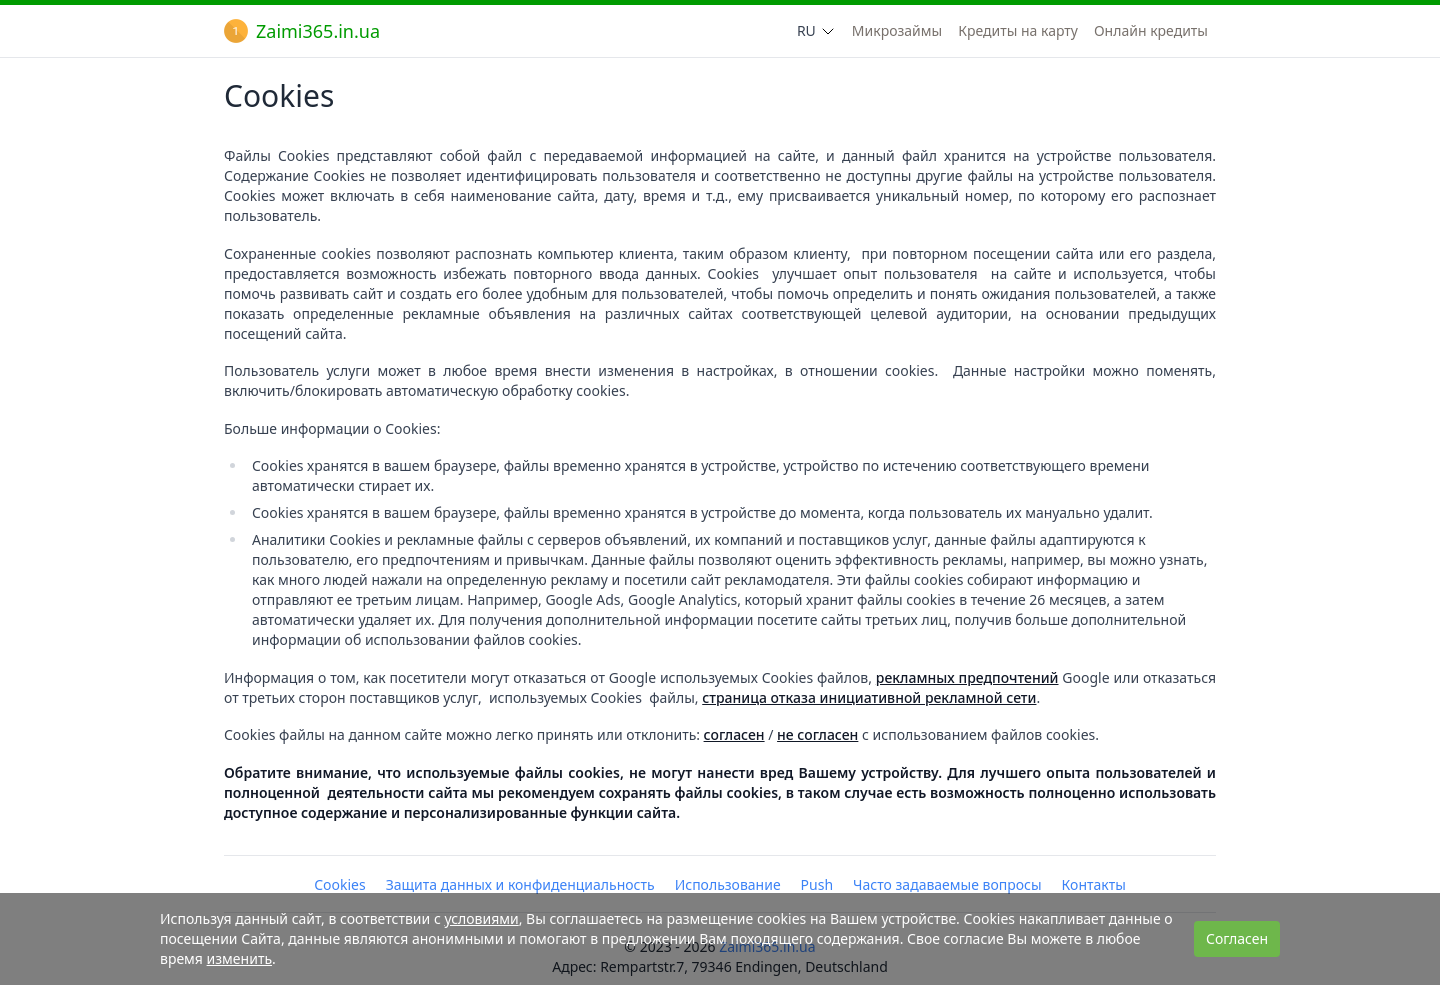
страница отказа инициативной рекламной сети (869, 697)
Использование (728, 884)
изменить (239, 958)
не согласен (817, 734)
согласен (734, 734)
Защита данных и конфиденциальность (520, 884)
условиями (481, 918)
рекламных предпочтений (967, 677)
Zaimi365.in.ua (302, 31)
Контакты (1094, 884)
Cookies (339, 884)
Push (817, 884)
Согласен (1237, 938)
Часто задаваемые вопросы (947, 884)
